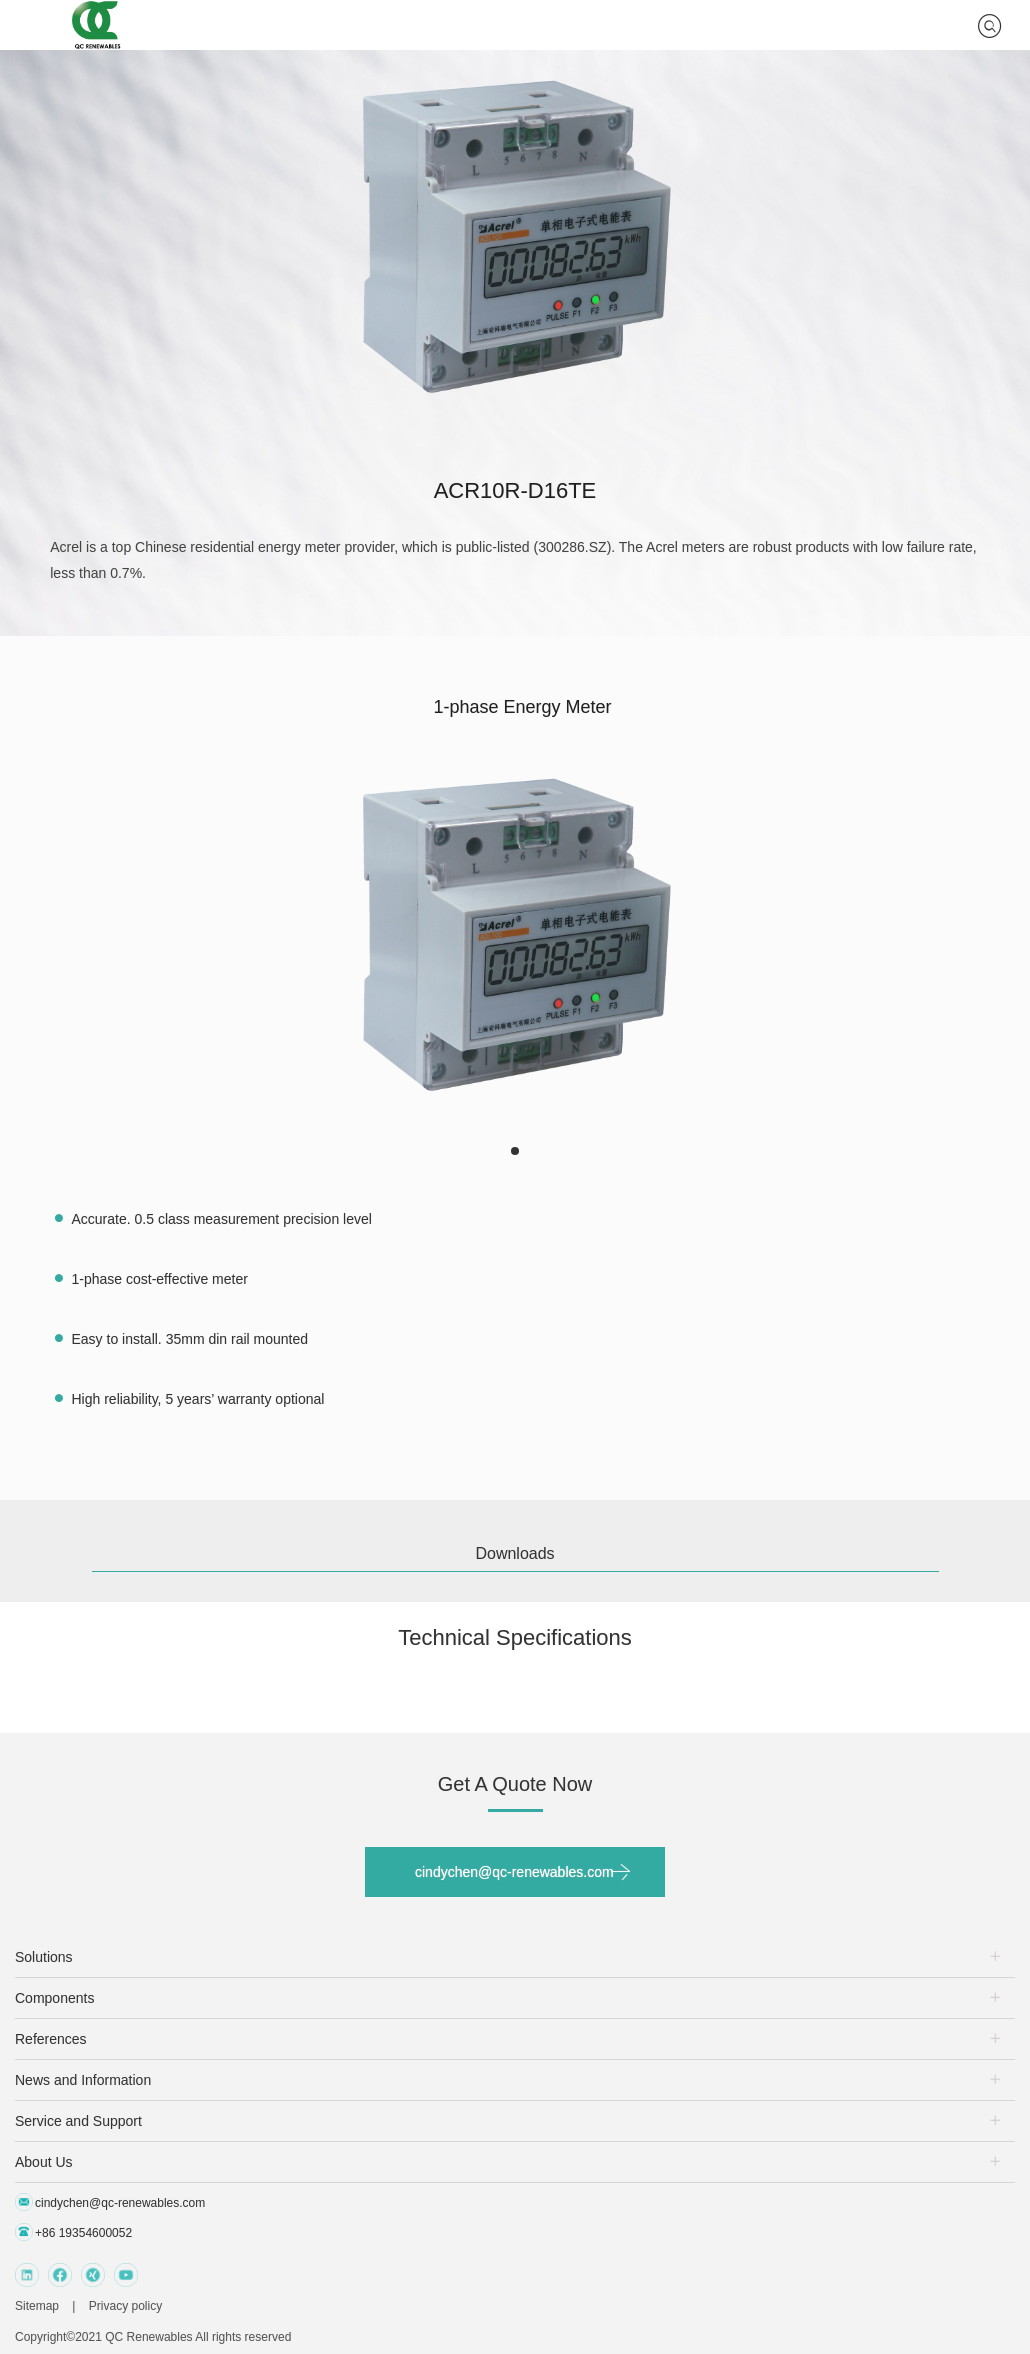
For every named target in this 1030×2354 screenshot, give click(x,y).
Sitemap (37, 2306)
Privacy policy (125, 2306)
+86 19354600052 (73, 2232)
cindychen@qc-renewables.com (514, 1872)
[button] (515, 1151)
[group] (514, 933)
